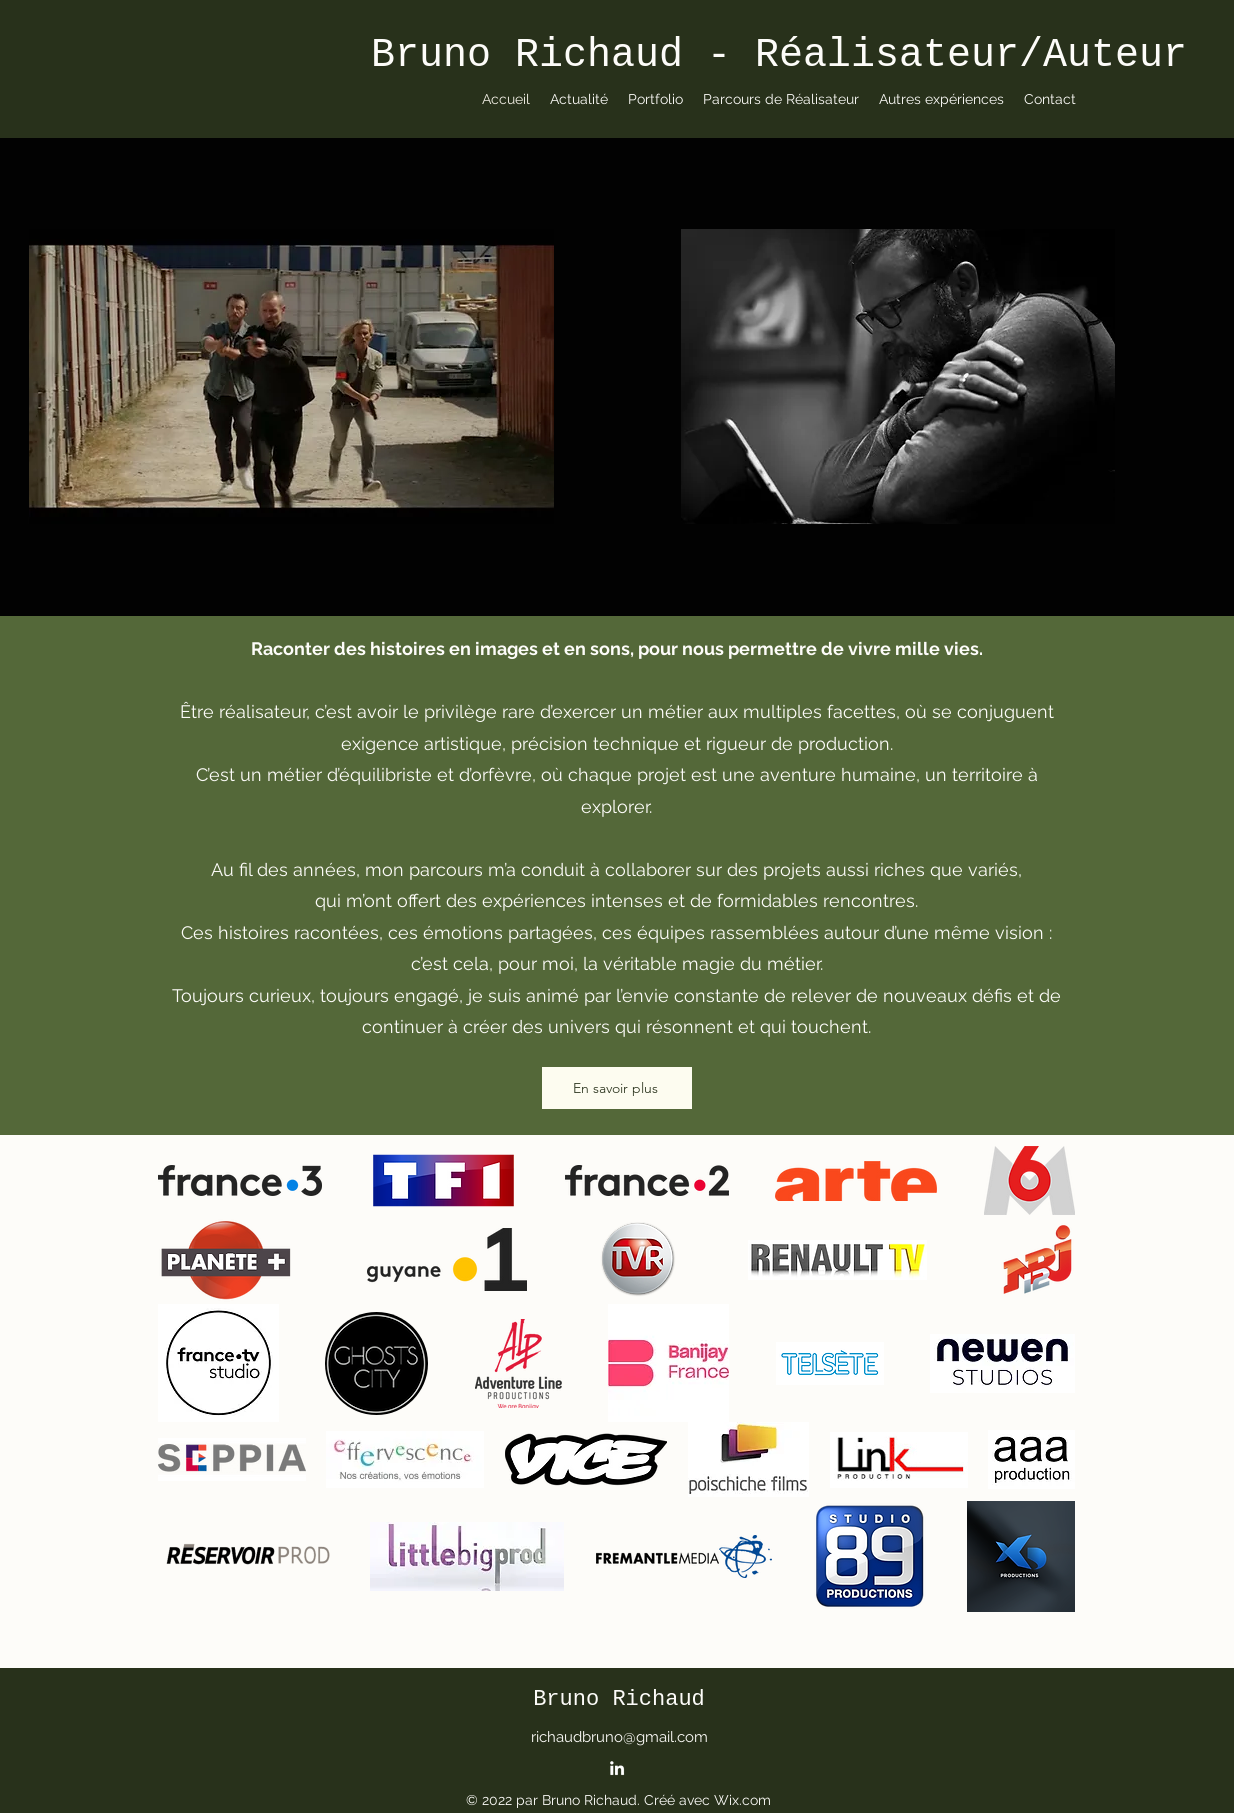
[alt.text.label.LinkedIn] (617, 1768)
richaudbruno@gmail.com (619, 1737)
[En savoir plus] (617, 1088)
